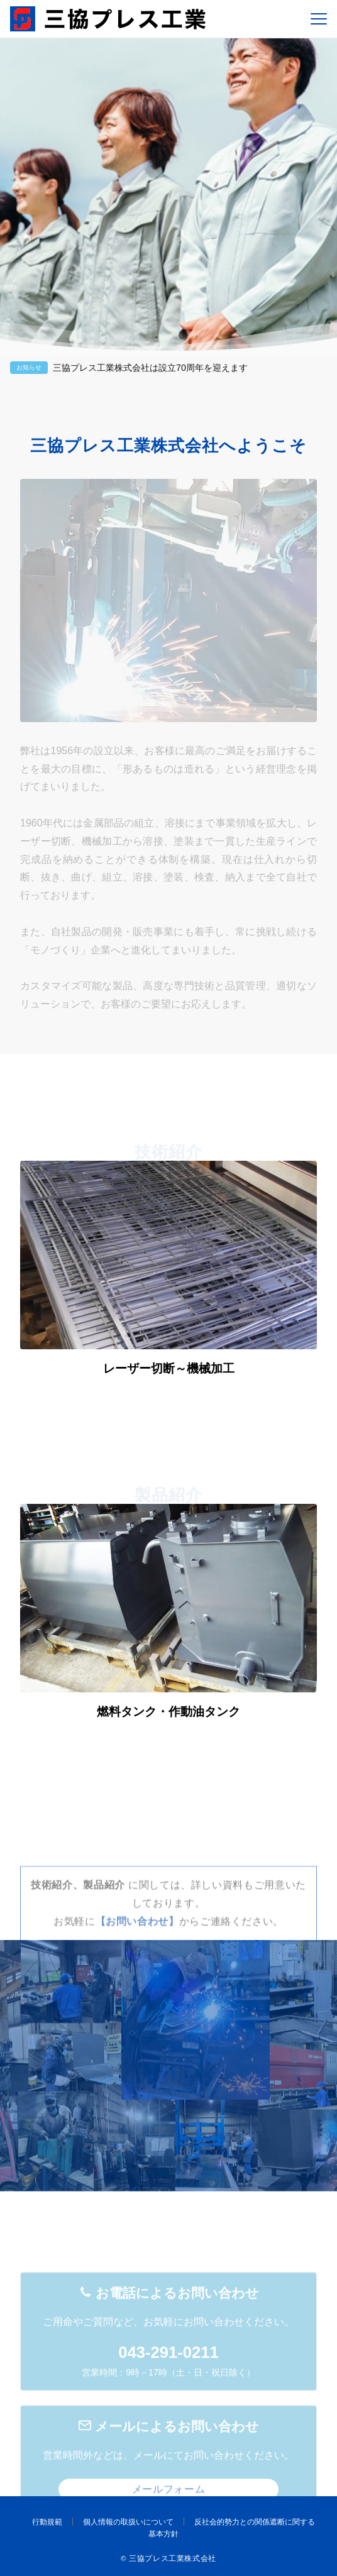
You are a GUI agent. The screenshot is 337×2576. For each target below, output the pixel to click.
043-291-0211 (168, 2395)
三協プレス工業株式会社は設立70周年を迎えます (150, 368)
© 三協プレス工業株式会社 (168, 2558)
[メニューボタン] (319, 19)
